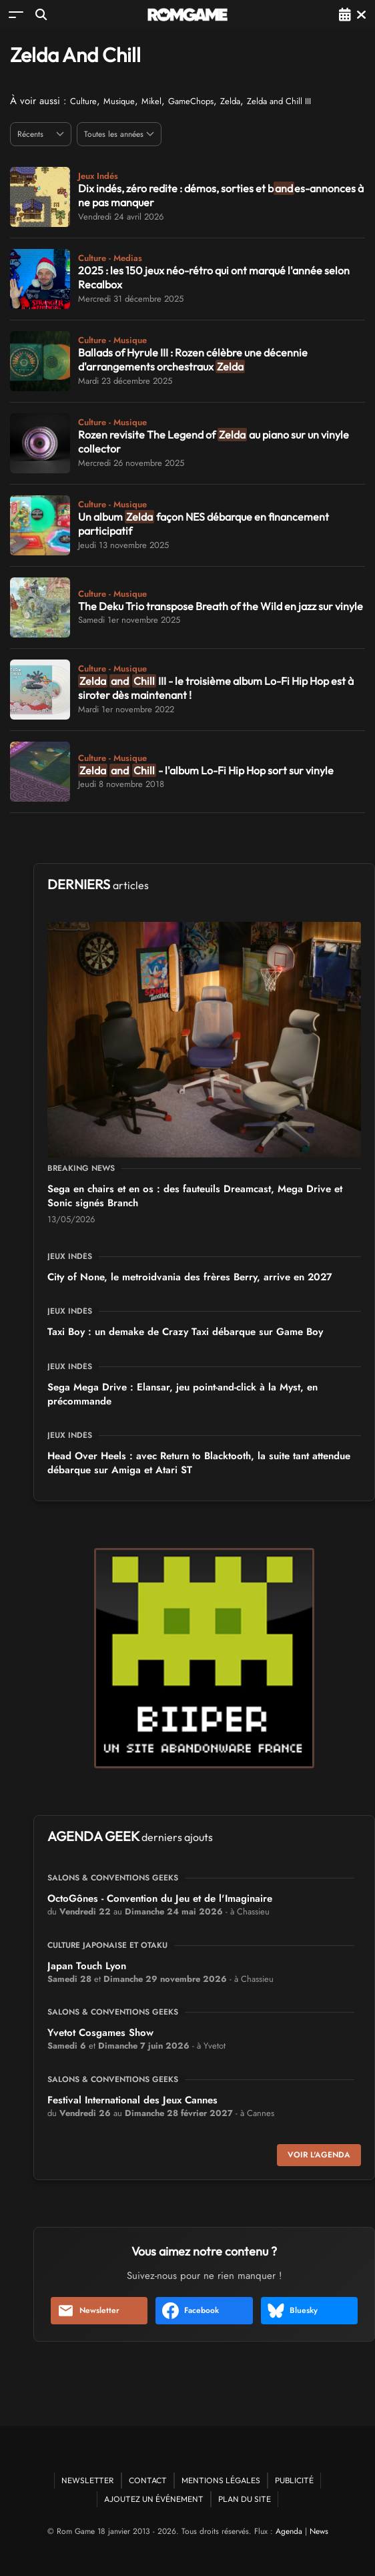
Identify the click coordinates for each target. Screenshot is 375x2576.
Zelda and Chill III (279, 101)
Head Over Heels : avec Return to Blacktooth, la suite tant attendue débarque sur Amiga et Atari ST (198, 1463)
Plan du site (244, 2499)
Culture (83, 101)
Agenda (289, 2531)
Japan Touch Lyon (86, 1966)
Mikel (151, 101)
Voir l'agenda (319, 2155)
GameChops (191, 101)
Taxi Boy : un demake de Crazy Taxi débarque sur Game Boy (185, 1331)
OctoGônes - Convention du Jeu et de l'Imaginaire (159, 1898)
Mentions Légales (220, 2480)
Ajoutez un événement (154, 2499)
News (319, 2531)
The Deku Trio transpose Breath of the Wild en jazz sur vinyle (220, 606)
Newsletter (88, 2310)
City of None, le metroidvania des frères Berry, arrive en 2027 (189, 1277)
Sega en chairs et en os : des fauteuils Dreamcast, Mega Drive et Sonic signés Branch (194, 1196)
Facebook (190, 2310)
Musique (119, 101)
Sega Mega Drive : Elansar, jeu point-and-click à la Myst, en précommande (182, 1394)
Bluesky (293, 2310)
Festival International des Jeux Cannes (132, 2100)
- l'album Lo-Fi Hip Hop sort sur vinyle (206, 770)
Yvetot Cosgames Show (100, 2032)
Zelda (230, 101)
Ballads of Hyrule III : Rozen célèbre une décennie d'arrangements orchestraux (193, 359)
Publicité (294, 2480)
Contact (148, 2480)
